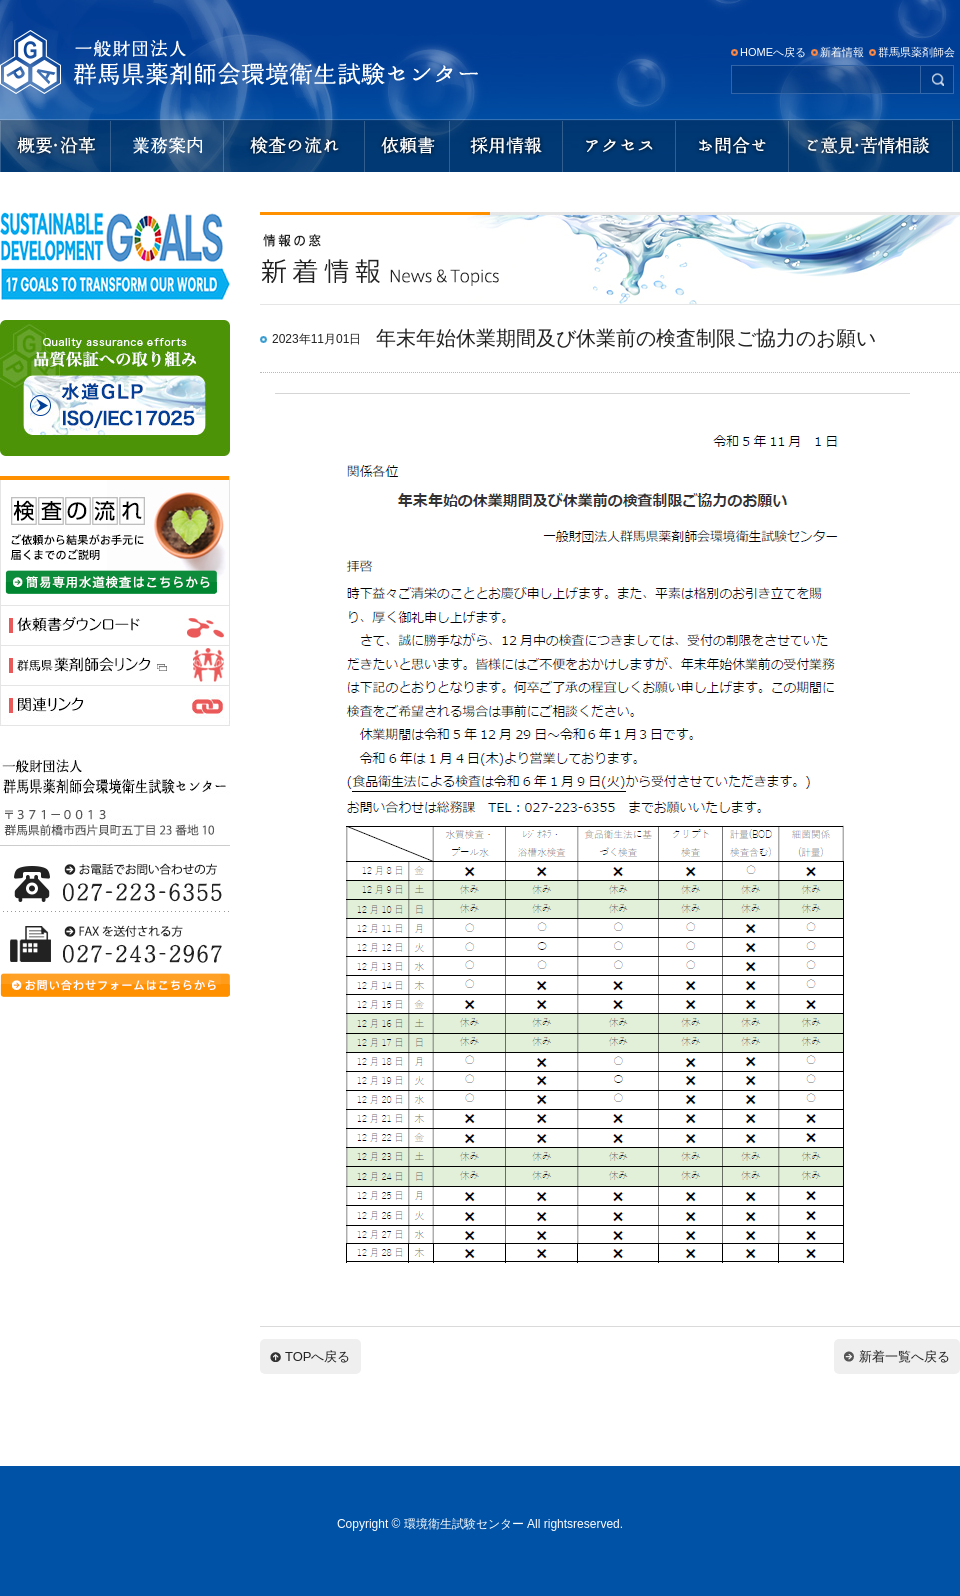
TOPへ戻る (318, 1356)
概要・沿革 (54, 146)
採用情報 (506, 146)
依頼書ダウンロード (407, 146)
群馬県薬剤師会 (916, 52)
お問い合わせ (732, 146)
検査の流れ (294, 146)
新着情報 (842, 52)
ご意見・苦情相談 (873, 146)
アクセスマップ (619, 146)
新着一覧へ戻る (904, 1356)
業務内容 (166, 146)
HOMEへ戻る (773, 52)
